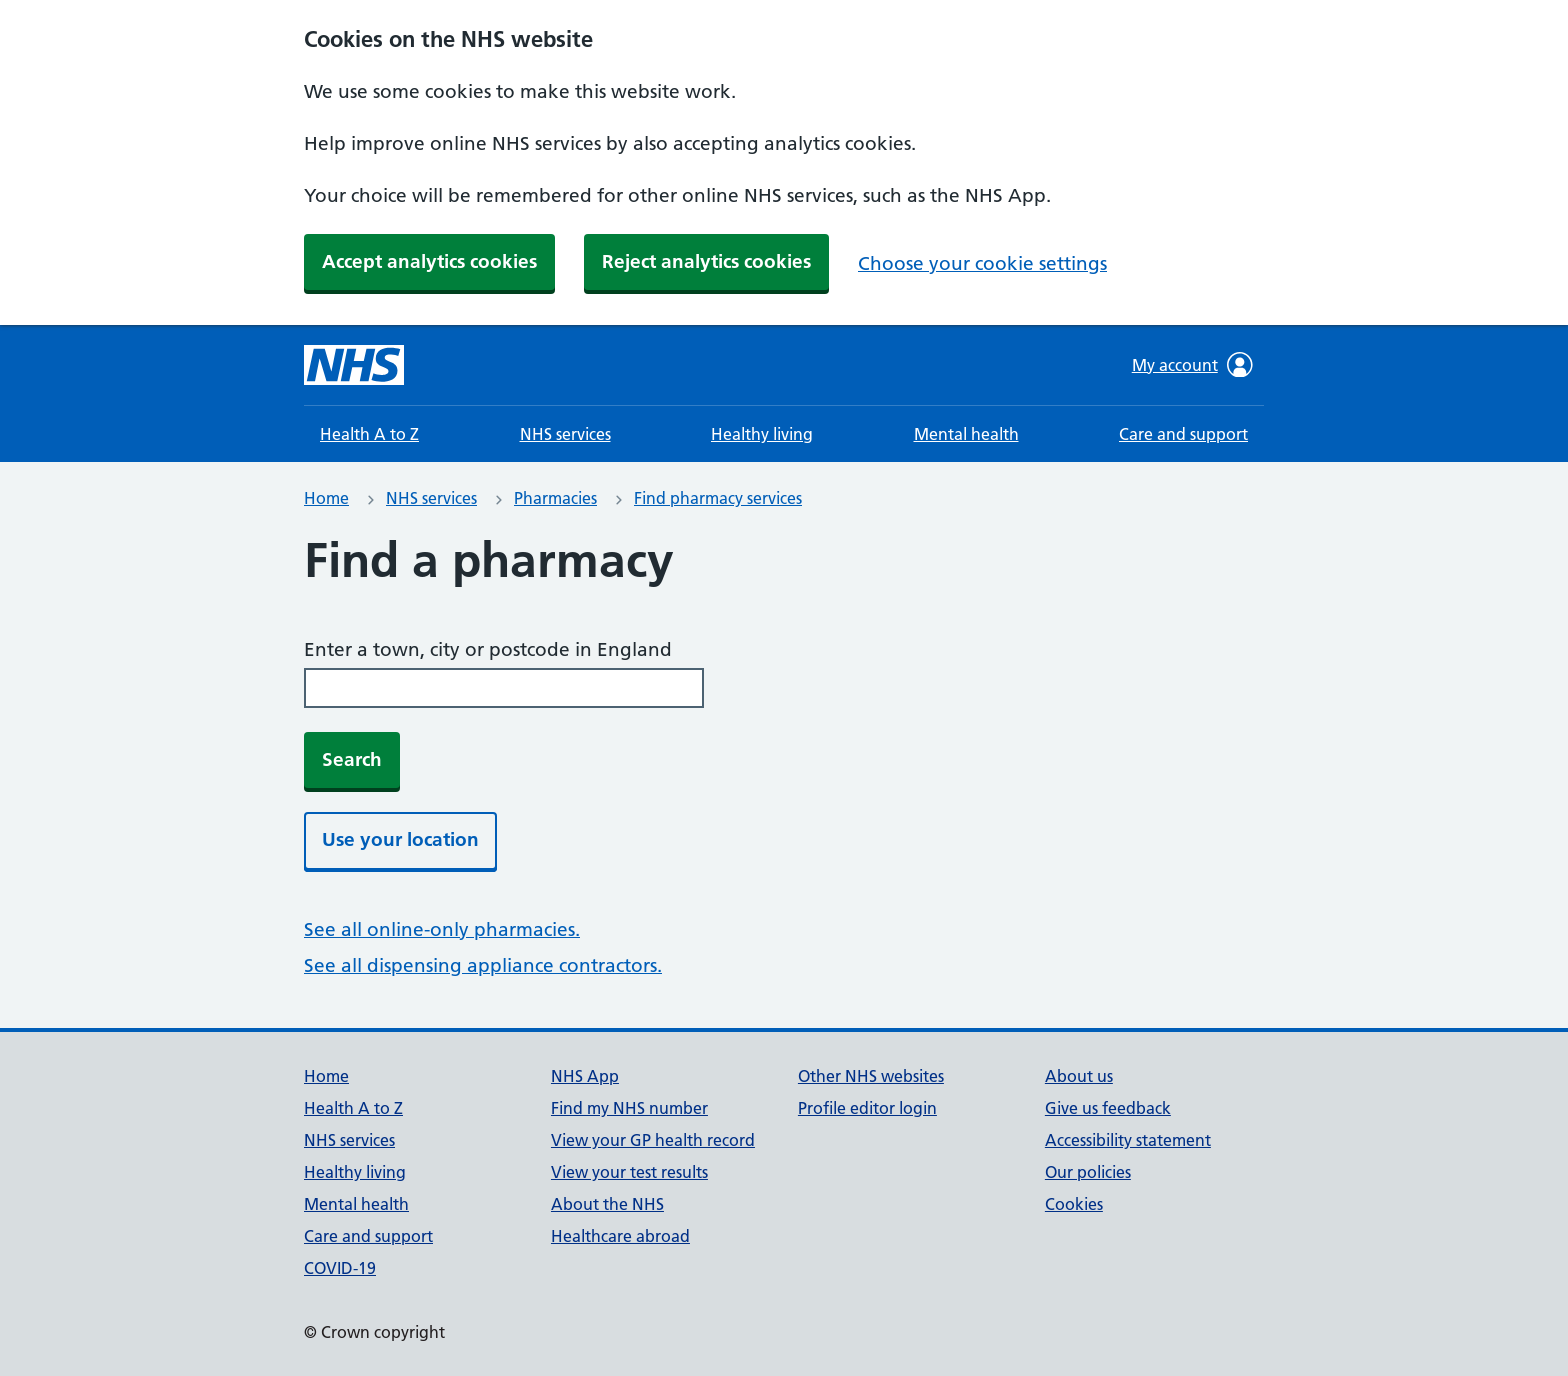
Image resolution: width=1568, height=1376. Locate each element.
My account (1192, 365)
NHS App (585, 1076)
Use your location (400, 839)
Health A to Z (369, 434)
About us (1079, 1076)
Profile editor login (867, 1108)
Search (352, 759)
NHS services (565, 434)
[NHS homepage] (354, 365)
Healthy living (762, 434)
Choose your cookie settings (982, 263)
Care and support (1183, 434)
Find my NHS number (629, 1108)
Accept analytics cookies (429, 261)
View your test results (629, 1172)
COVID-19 (340, 1268)
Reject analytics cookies (706, 261)
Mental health (966, 434)
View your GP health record (653, 1140)
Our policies (1088, 1172)
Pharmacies (555, 498)
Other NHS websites (871, 1076)
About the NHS (607, 1204)
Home (326, 498)
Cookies (1074, 1204)
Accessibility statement (1128, 1140)
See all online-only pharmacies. (442, 929)
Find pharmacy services (718, 498)
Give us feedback (1108, 1108)
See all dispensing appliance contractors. (483, 965)
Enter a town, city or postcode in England (488, 649)
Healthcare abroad (620, 1236)
